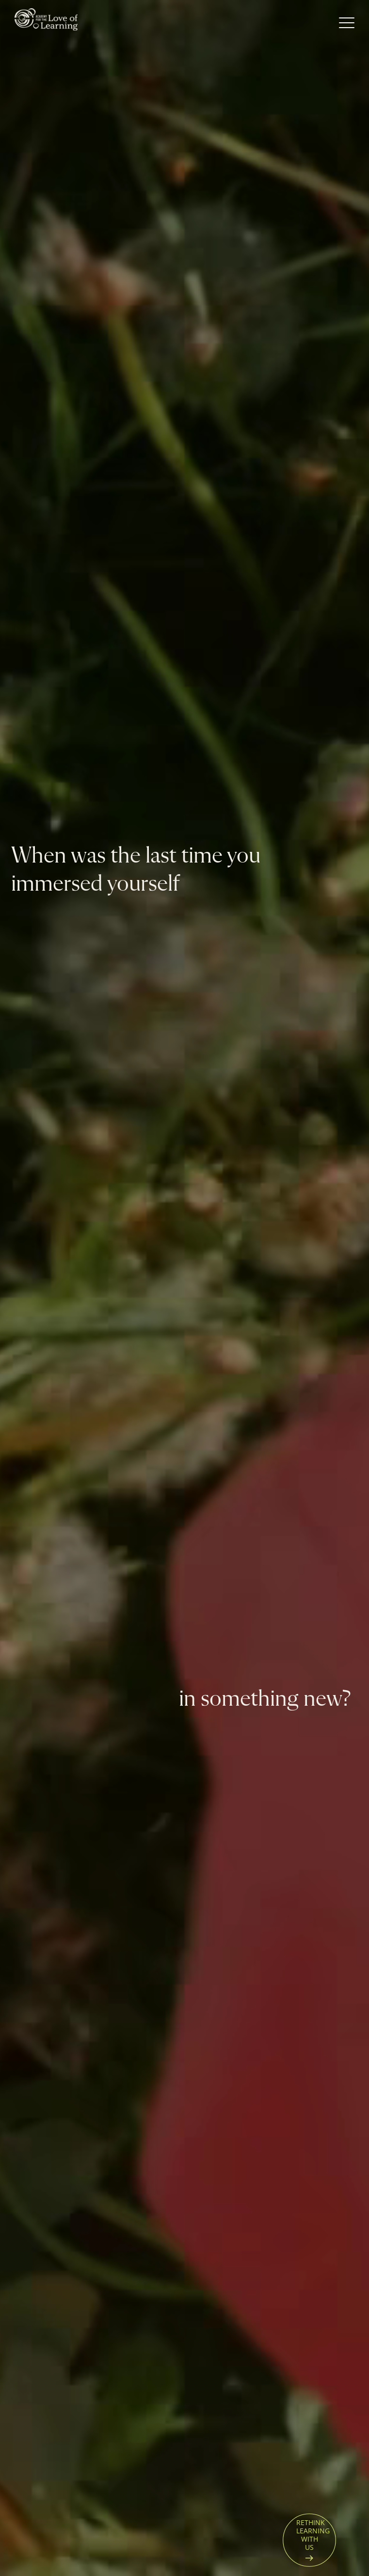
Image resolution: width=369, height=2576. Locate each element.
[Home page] (46, 23)
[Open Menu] (346, 23)
